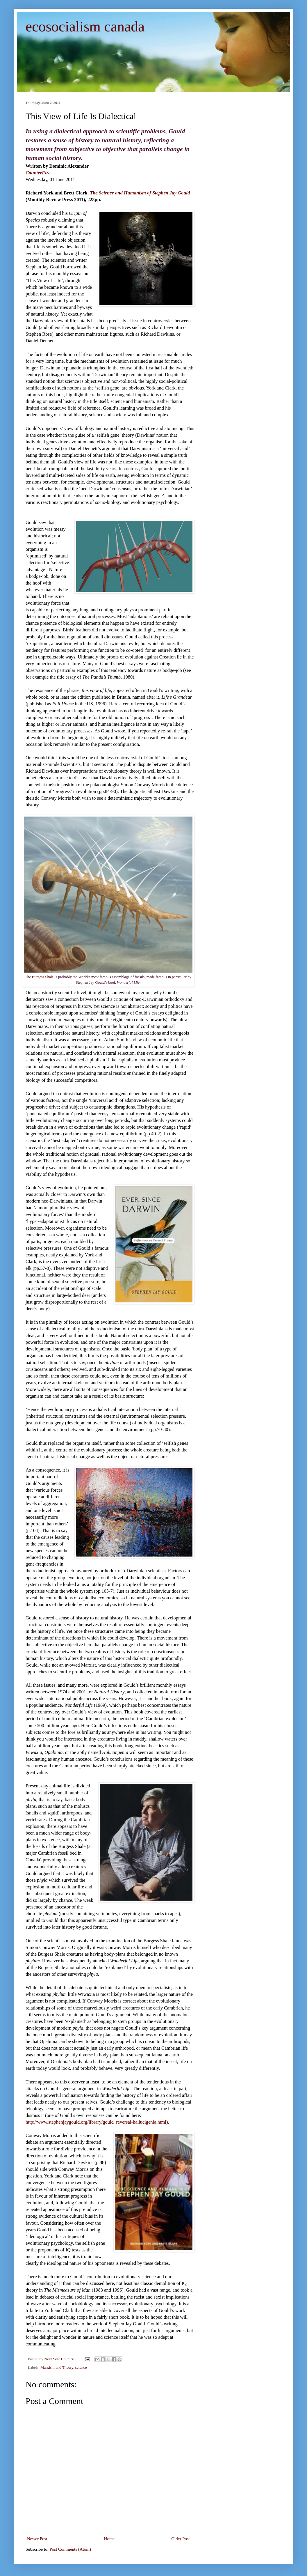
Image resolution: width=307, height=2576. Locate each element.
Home (109, 2538)
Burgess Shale (43, 977)
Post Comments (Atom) (70, 2549)
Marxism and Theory (56, 2367)
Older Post (180, 2538)
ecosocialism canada (85, 26)
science (81, 2367)
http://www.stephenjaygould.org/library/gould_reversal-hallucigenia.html (96, 2122)
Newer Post (37, 2538)
